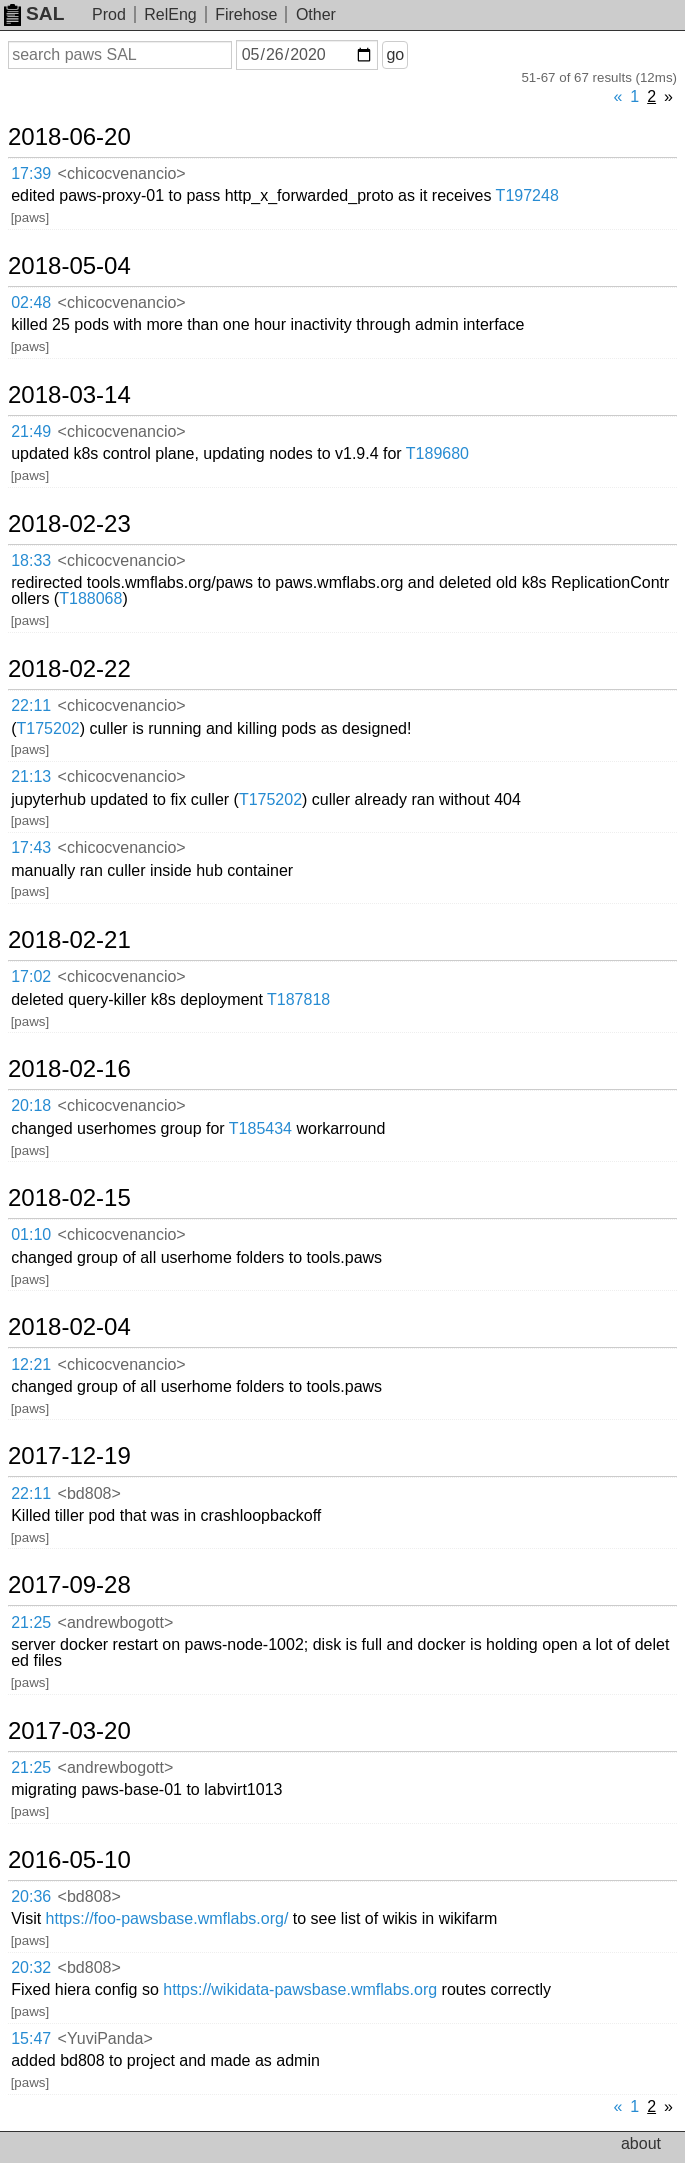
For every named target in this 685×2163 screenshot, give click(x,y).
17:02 (31, 976)
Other (316, 14)
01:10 (31, 1234)
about (641, 2143)
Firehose (246, 14)
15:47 (31, 2038)
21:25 (31, 1622)
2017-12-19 (69, 1456)
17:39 (31, 173)
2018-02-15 (69, 1198)
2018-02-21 (69, 940)
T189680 (437, 453)
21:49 (31, 431)
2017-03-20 (69, 1731)
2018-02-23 (69, 524)
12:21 (31, 1364)
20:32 (31, 1967)
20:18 (31, 1105)
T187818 (298, 999)
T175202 (48, 728)
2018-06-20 (69, 137)
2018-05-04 (69, 266)
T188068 (90, 598)
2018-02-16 (69, 1069)
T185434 (260, 1128)
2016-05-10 (69, 1860)
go (395, 54)
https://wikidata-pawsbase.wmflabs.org (300, 1989)
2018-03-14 (69, 395)
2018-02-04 (69, 1327)
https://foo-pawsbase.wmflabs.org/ (167, 1918)
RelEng (170, 14)
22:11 (31, 705)
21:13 (31, 776)
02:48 (31, 302)
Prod (109, 14)
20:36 (31, 1896)
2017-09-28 (69, 1585)
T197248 (527, 195)
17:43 (31, 847)
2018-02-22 (69, 669)
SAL (34, 13)
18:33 (31, 560)
